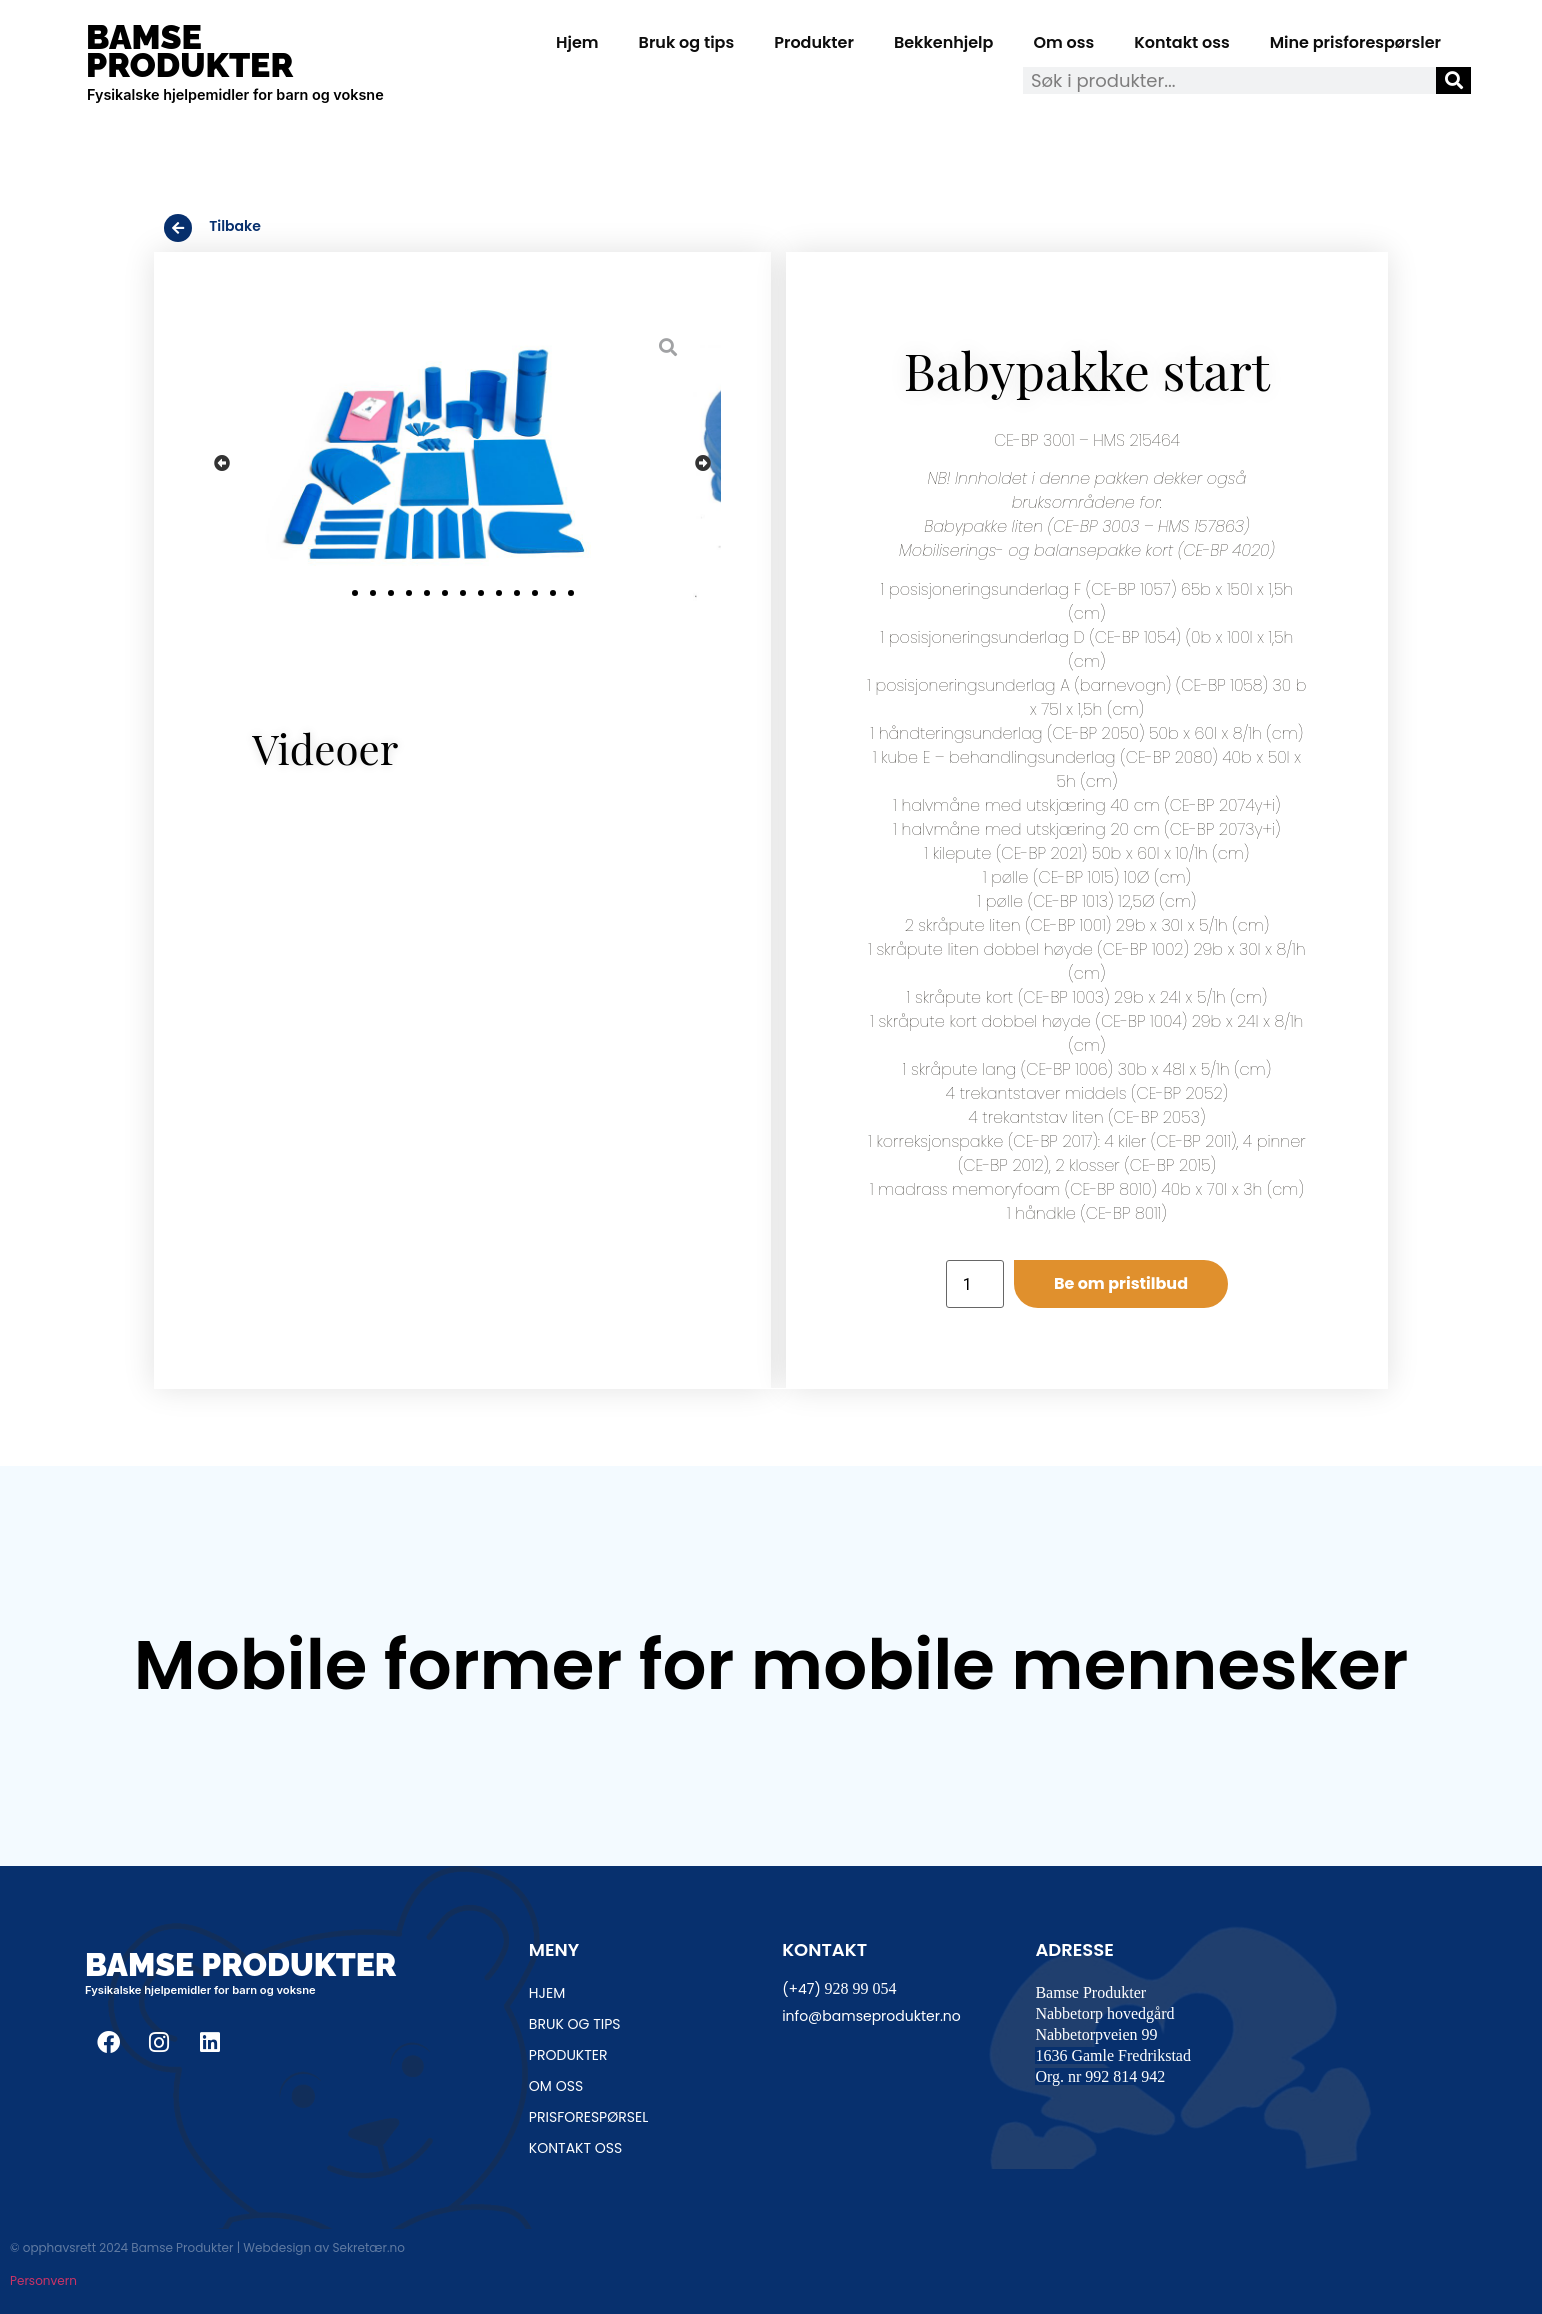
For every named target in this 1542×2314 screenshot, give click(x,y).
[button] (222, 463)
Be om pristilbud (1121, 1283)
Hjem (577, 42)
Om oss (1063, 42)
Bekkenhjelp (944, 42)
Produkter (814, 42)
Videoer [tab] (325, 748)
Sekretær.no (368, 2247)
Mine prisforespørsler (1355, 42)
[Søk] (1453, 80)
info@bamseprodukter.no (871, 2016)
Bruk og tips (687, 42)
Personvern (43, 2280)
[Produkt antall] (975, 1284)
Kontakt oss (1181, 42)
